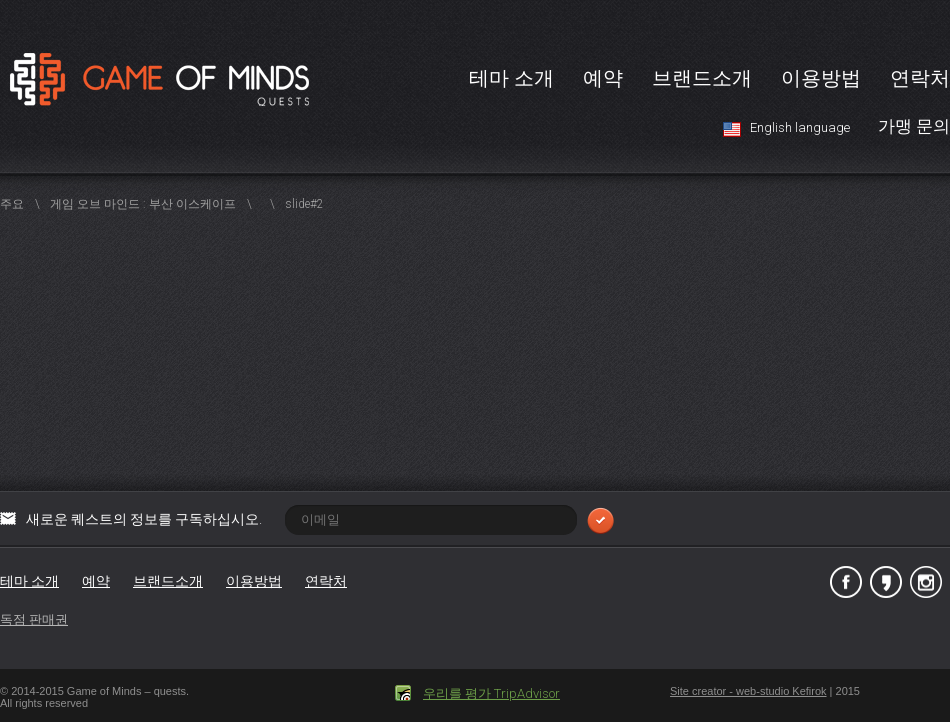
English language (800, 127)
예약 (603, 78)
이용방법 (821, 78)
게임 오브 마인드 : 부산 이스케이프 (143, 204)
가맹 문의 (914, 126)
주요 (12, 204)
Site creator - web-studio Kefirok (748, 691)
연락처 (920, 78)
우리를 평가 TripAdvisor (491, 693)
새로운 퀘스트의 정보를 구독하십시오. (320, 519)
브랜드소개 (702, 78)
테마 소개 (511, 78)
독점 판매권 (34, 619)
